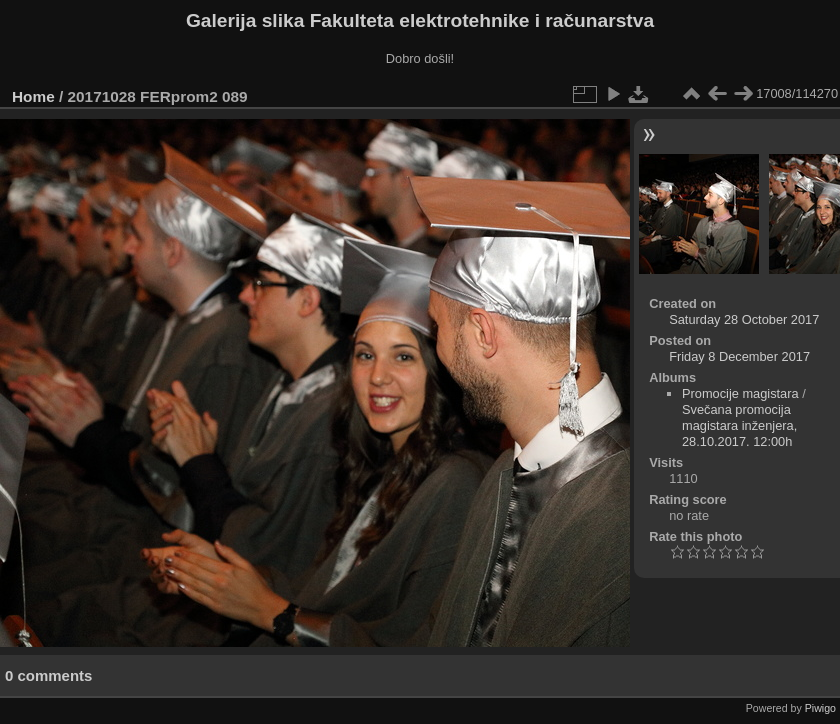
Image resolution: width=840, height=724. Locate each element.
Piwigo (820, 708)
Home (33, 96)
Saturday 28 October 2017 (744, 319)
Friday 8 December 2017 (739, 356)
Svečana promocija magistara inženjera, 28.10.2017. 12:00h (739, 425)
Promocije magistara (740, 393)
